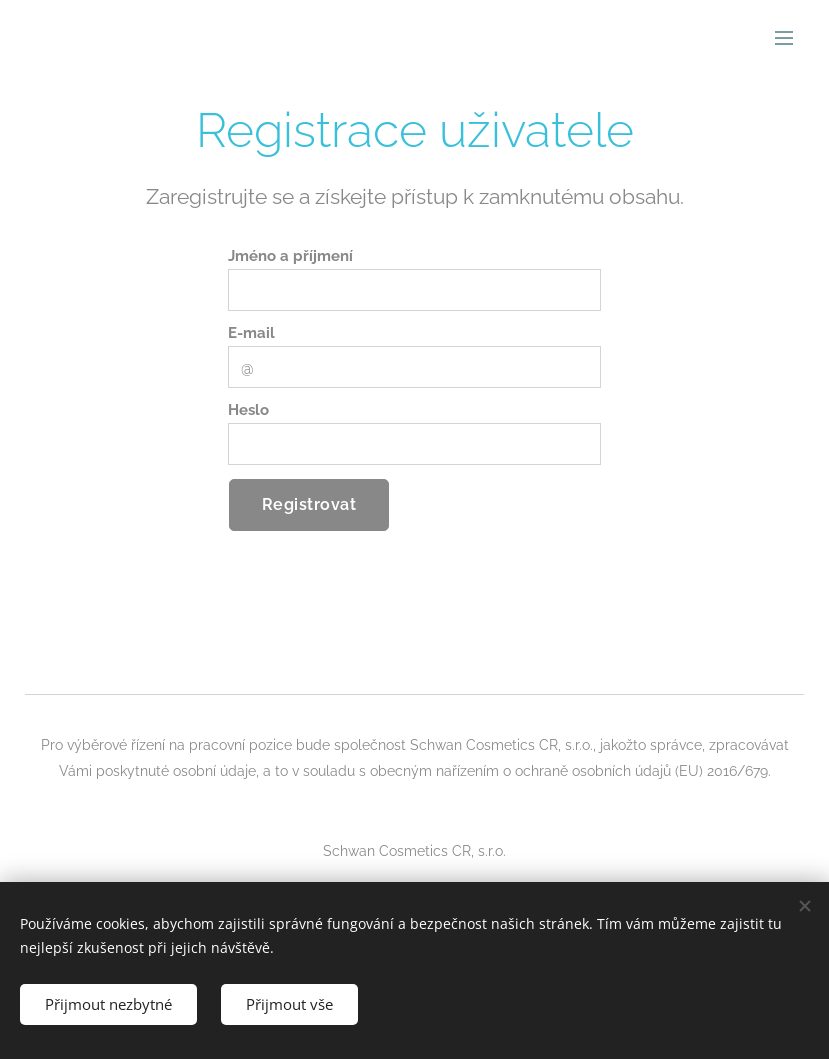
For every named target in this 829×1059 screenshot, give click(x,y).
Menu (784, 38)
